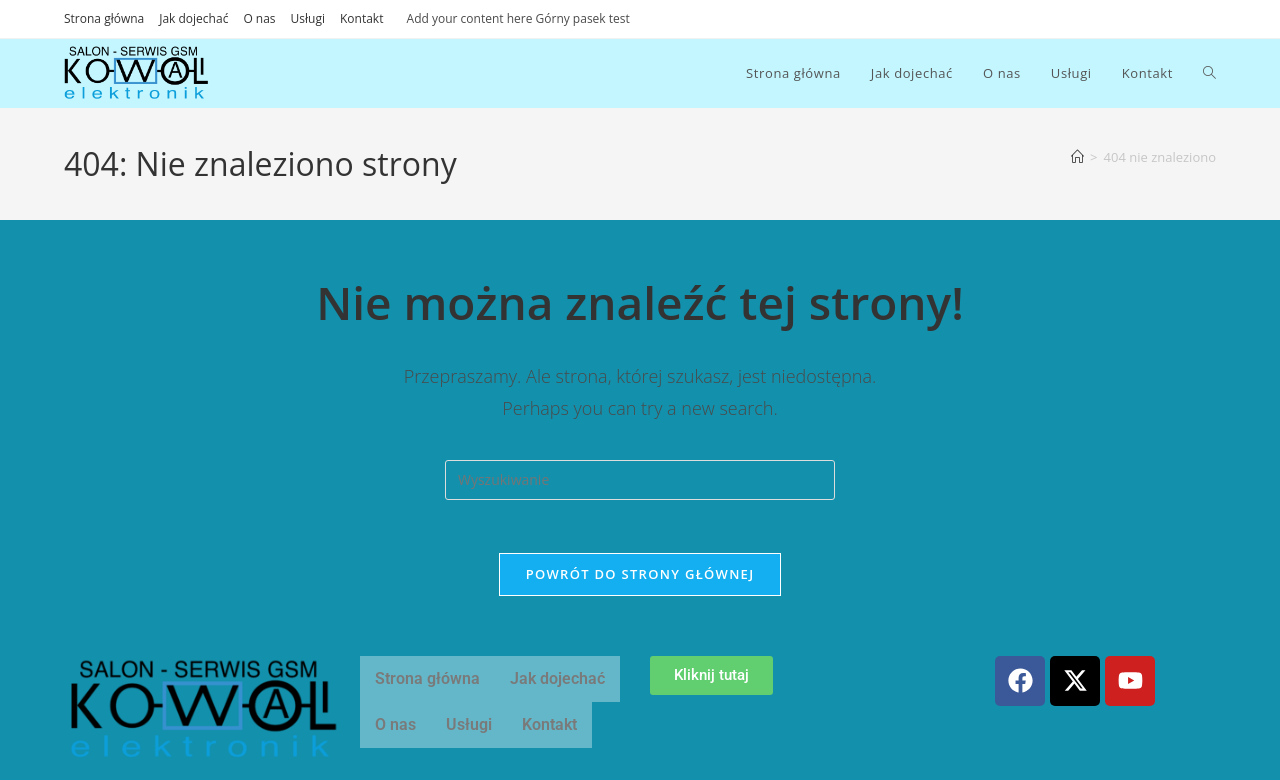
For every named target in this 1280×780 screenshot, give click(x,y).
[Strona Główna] (1077, 157)
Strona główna (104, 18)
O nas (259, 18)
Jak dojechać (193, 18)
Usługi (308, 18)
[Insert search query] (640, 480)
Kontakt (361, 18)
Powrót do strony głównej (640, 581)
